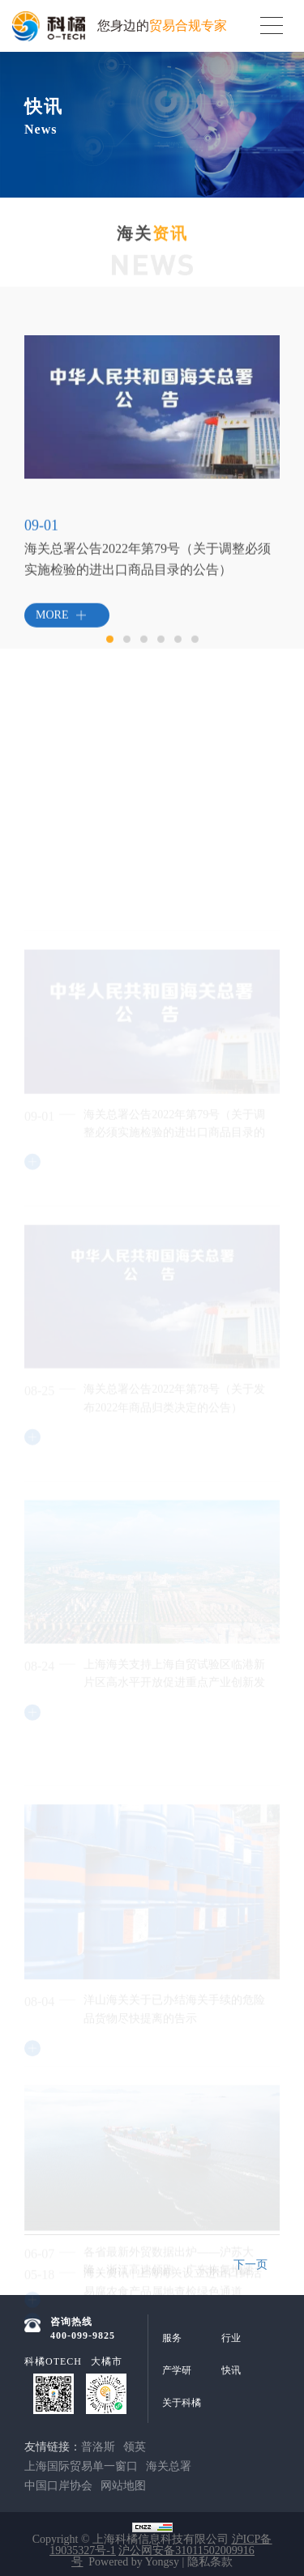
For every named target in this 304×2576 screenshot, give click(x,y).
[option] (152, 424)
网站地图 (123, 2486)
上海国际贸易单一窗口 (81, 2466)
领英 (134, 2447)
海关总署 (168, 2466)
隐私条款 (210, 2562)
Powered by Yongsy (133, 2562)
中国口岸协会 (58, 2486)
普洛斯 (98, 2447)
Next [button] (271, 440)
